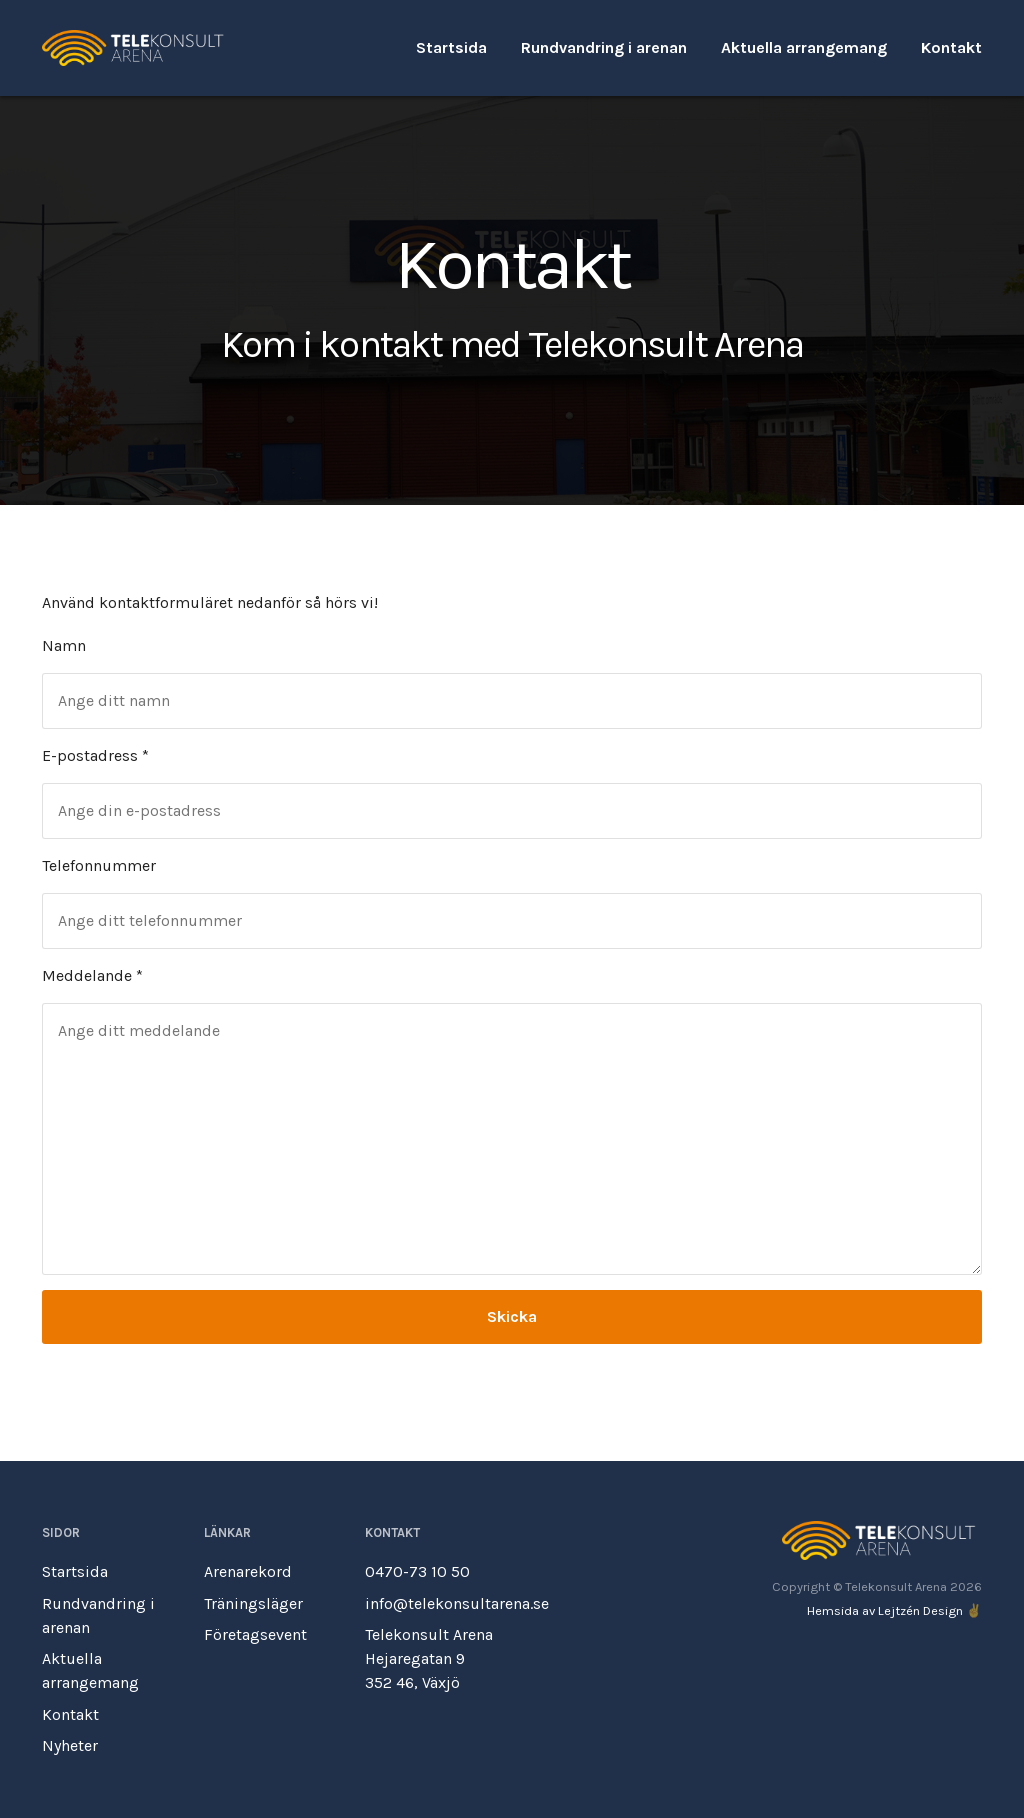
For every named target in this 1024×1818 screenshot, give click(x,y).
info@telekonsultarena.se (457, 1603)
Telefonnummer (99, 865)
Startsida (451, 47)
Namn (64, 645)
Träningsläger (253, 1603)
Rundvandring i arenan (604, 47)
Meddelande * (92, 975)
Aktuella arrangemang (804, 47)
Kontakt (951, 47)
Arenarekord (248, 1571)
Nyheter (70, 1745)
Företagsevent (255, 1634)
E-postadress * (95, 755)
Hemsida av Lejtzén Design (885, 1610)
